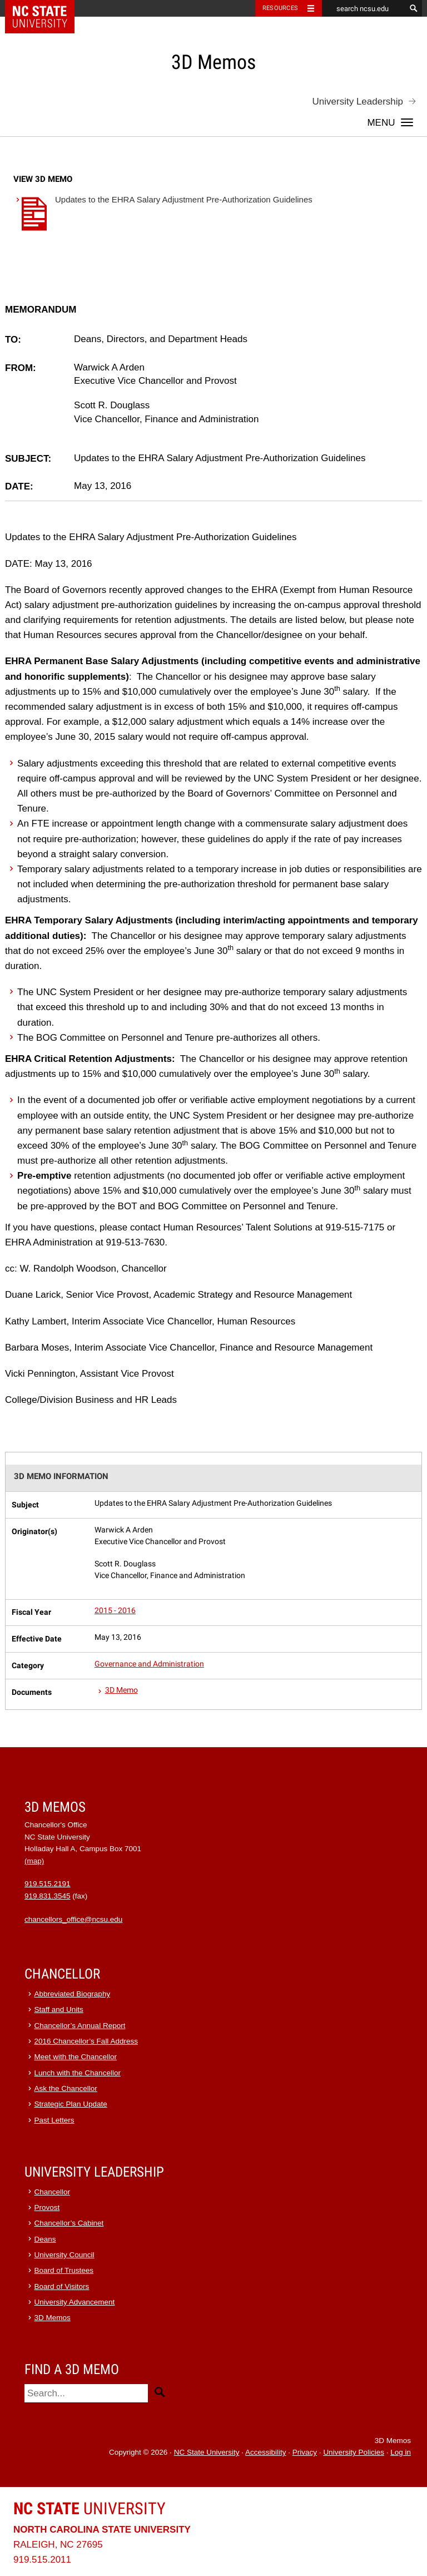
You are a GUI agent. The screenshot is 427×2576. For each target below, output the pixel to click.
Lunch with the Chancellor (77, 2073)
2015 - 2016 (115, 1610)
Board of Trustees (64, 2270)
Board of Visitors (62, 2286)
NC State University (207, 2452)
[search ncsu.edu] (363, 8)
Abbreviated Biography (72, 1994)
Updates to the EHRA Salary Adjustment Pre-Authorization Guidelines (162, 216)
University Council (64, 2255)
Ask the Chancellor (65, 2088)
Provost (47, 2207)
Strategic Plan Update (70, 2104)
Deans (45, 2239)
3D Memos (52, 2317)
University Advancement (74, 2302)
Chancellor (52, 2192)
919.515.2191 (47, 1884)
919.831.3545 (47, 1896)
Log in (400, 2452)
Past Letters (54, 2120)
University (89, 2508)
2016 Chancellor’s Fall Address (86, 2041)
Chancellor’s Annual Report (80, 2025)
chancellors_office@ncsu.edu (73, 1919)
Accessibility (265, 2452)
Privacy (304, 2452)
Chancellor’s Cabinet (69, 2223)
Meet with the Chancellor (75, 2057)
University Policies (353, 2452)
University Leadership (357, 101)
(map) (34, 1861)
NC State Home (47, 8)
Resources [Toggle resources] (280, 8)
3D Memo (121, 1690)
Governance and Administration (149, 1664)
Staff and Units (58, 2009)
